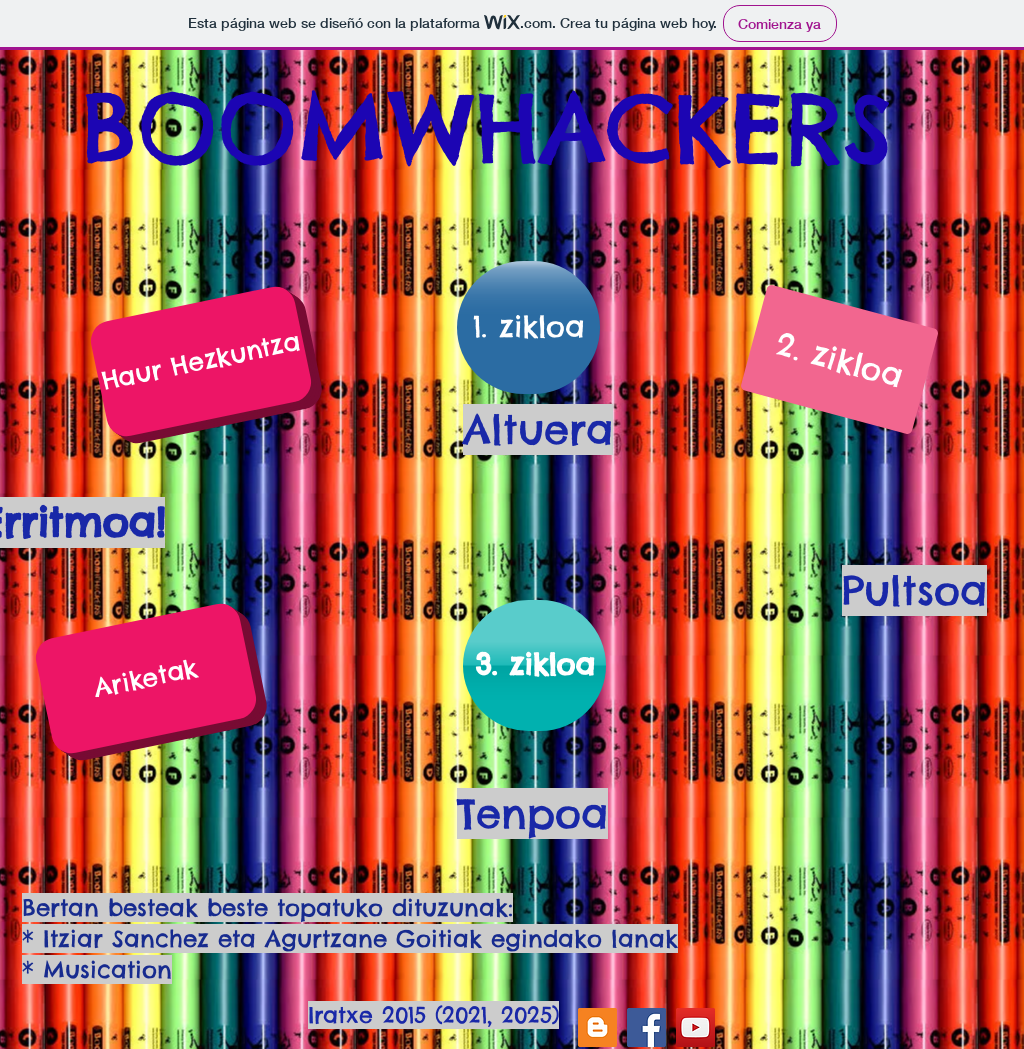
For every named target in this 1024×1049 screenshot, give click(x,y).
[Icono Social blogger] (597, 1027)
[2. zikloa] (839, 359)
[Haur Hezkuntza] (200, 361)
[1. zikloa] (528, 327)
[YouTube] (695, 1027)
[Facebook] (646, 1027)
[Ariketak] (145, 678)
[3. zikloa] (534, 665)
